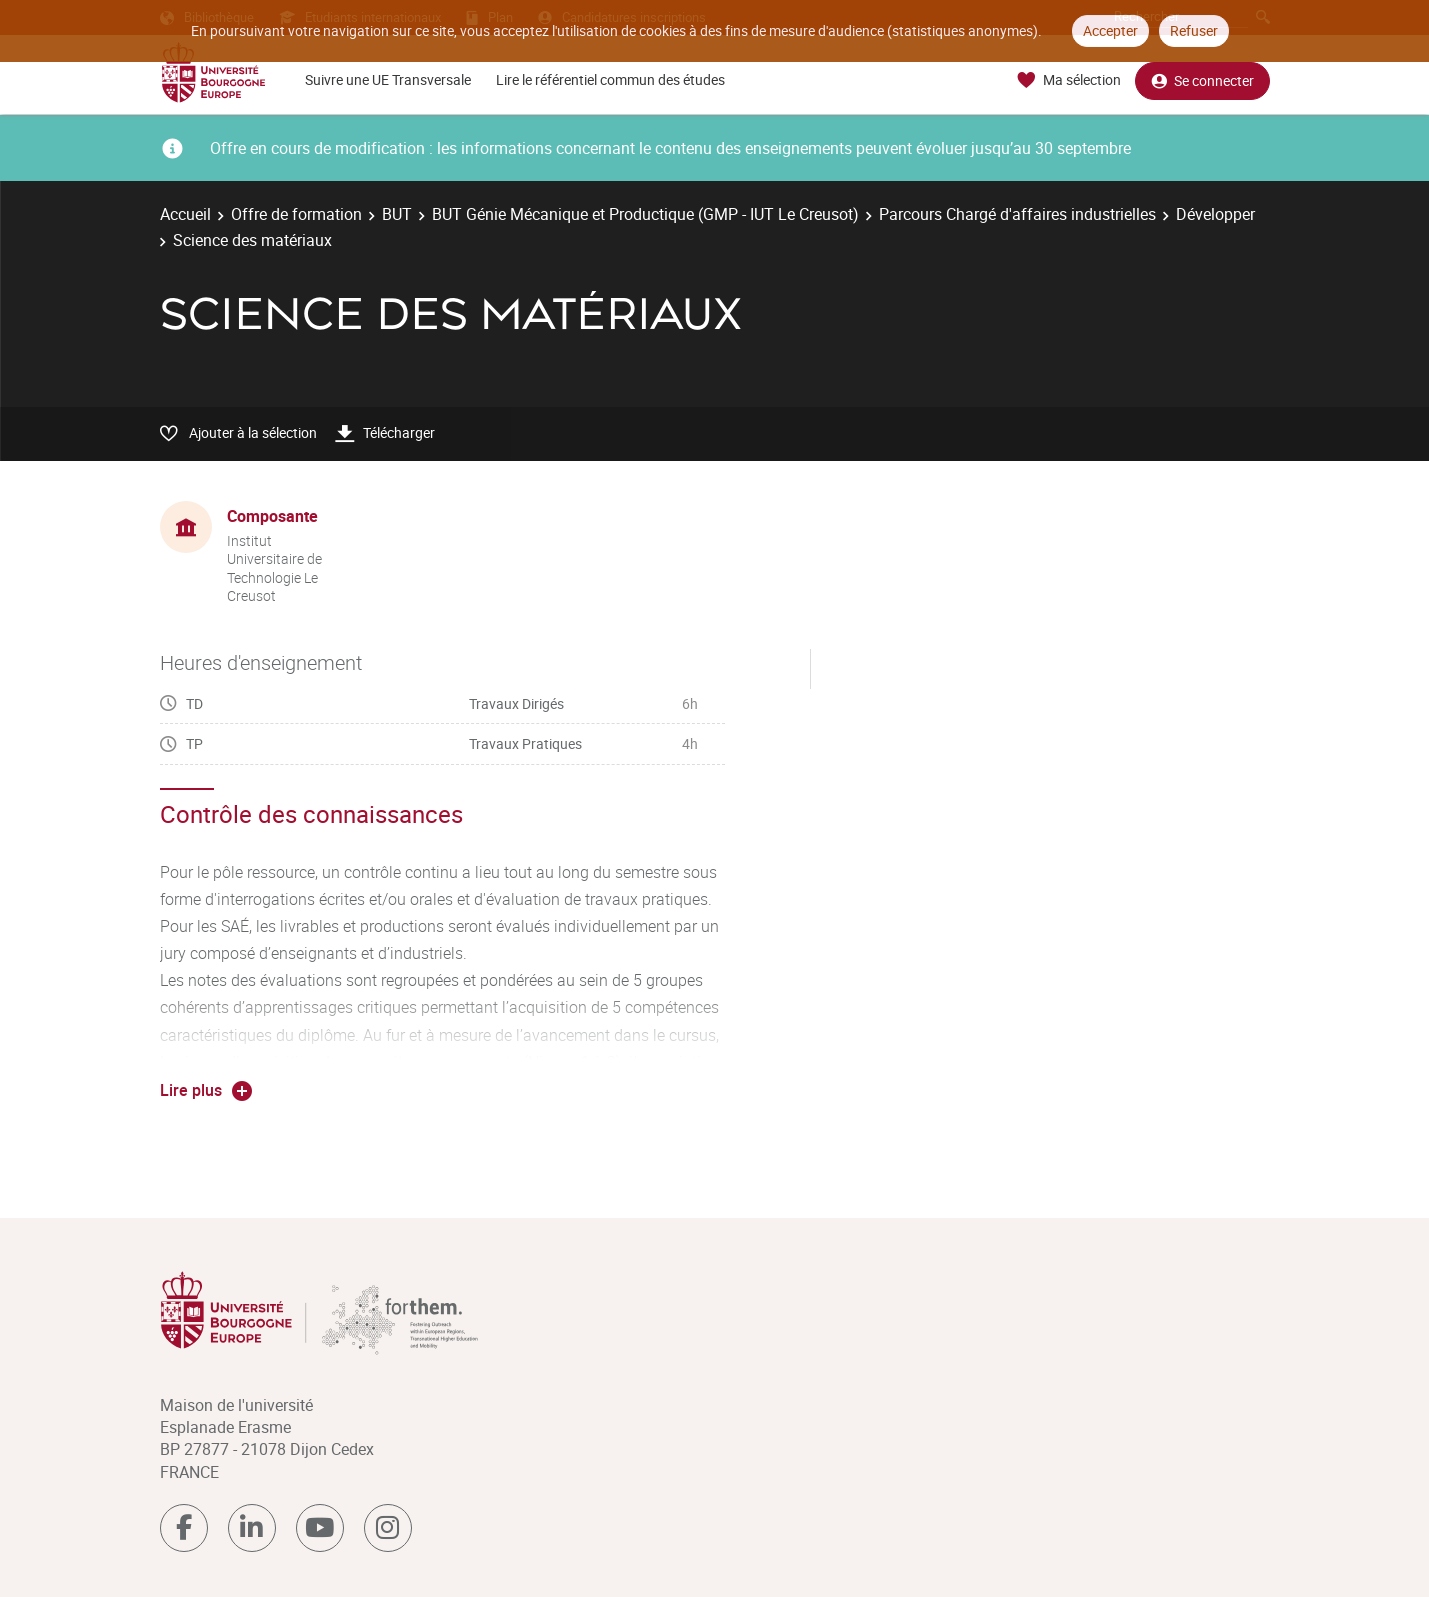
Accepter (1110, 30)
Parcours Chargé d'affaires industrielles (1017, 214)
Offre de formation (296, 214)
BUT (397, 214)
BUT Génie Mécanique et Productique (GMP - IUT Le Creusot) (645, 214)
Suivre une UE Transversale (388, 79)
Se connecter (1202, 80)
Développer (1215, 214)
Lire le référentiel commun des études (610, 79)
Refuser (1194, 30)
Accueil (185, 214)
